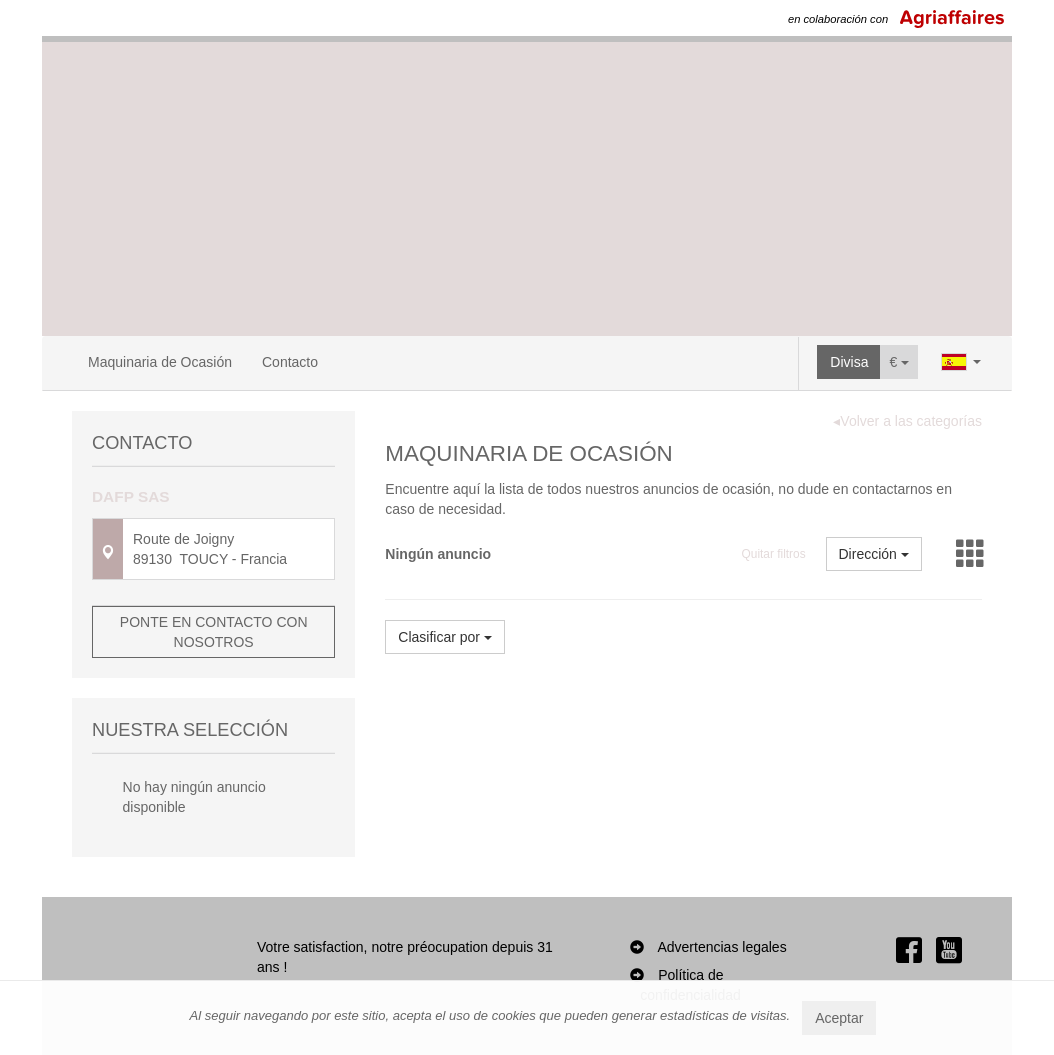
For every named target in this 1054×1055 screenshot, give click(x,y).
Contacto (290, 362)
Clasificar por (445, 637)
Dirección (874, 554)
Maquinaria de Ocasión (160, 362)
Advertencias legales (721, 947)
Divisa (849, 362)
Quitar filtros (774, 554)
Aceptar (839, 1018)
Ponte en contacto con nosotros (214, 632)
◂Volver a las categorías (907, 421)
